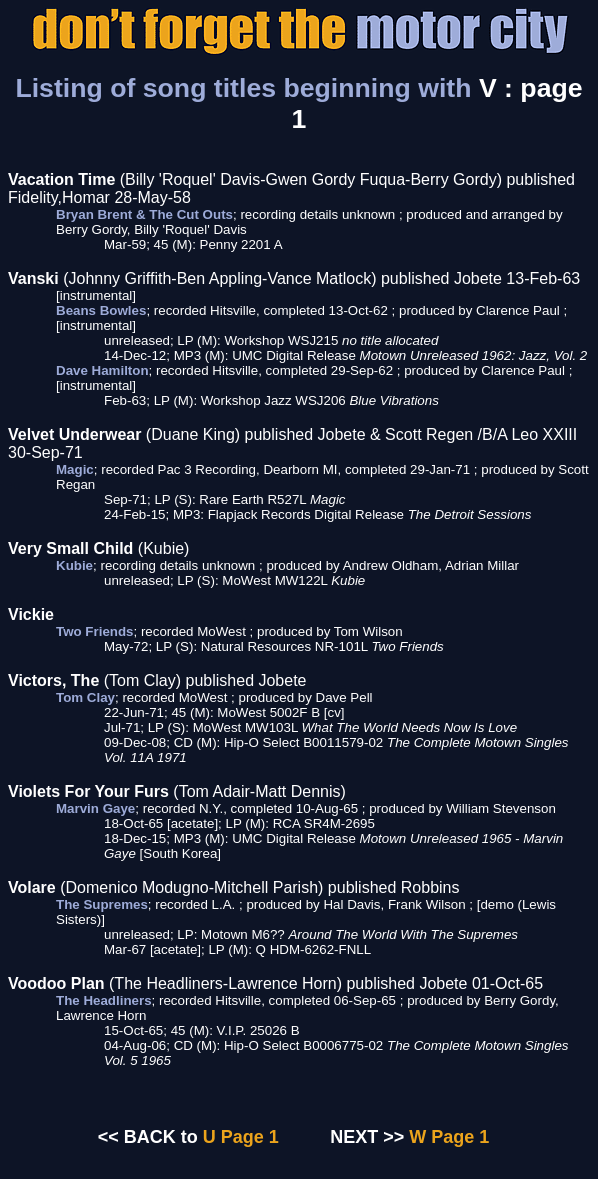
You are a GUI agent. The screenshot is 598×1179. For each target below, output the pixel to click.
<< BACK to (148, 1137)
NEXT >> (367, 1137)
